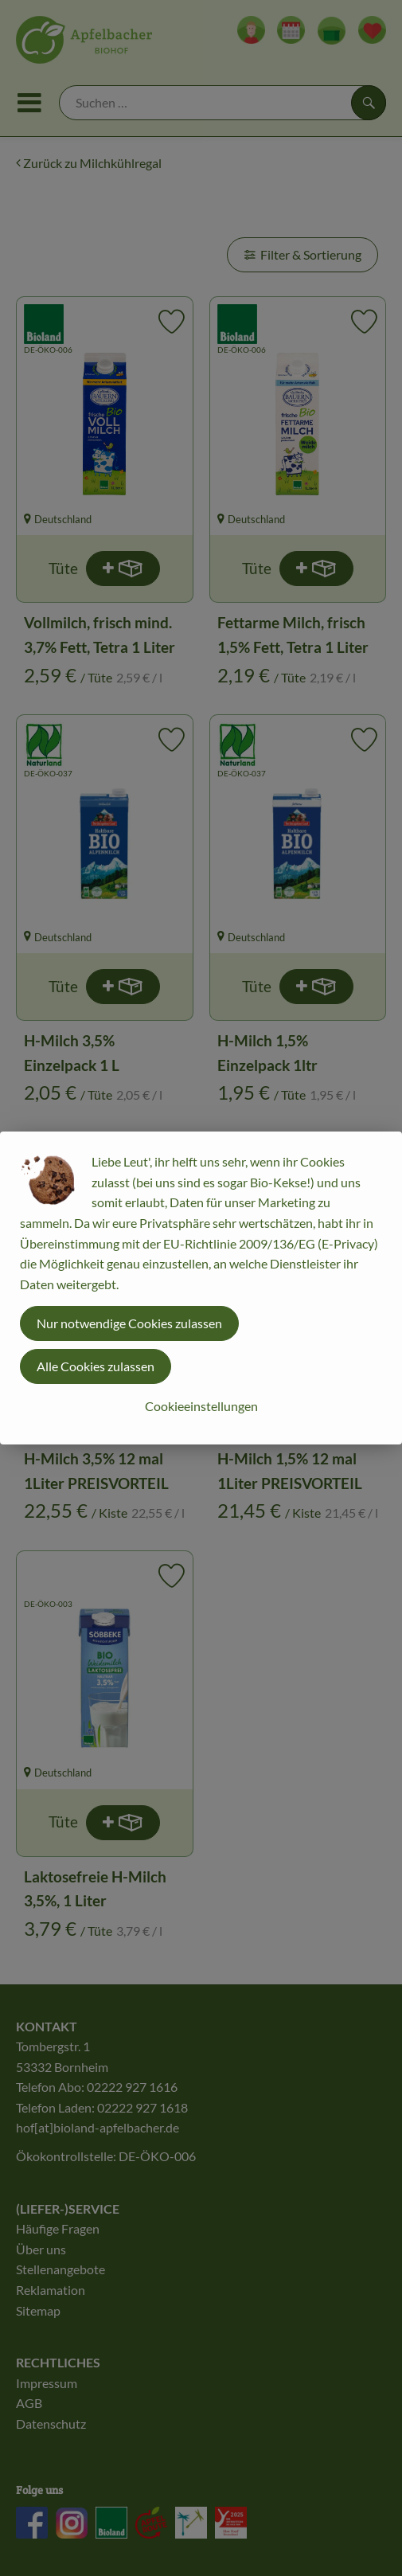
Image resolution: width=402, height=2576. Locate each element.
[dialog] (201, 1288)
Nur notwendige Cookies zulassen (129, 1323)
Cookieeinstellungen (201, 1405)
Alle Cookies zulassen (95, 1366)
